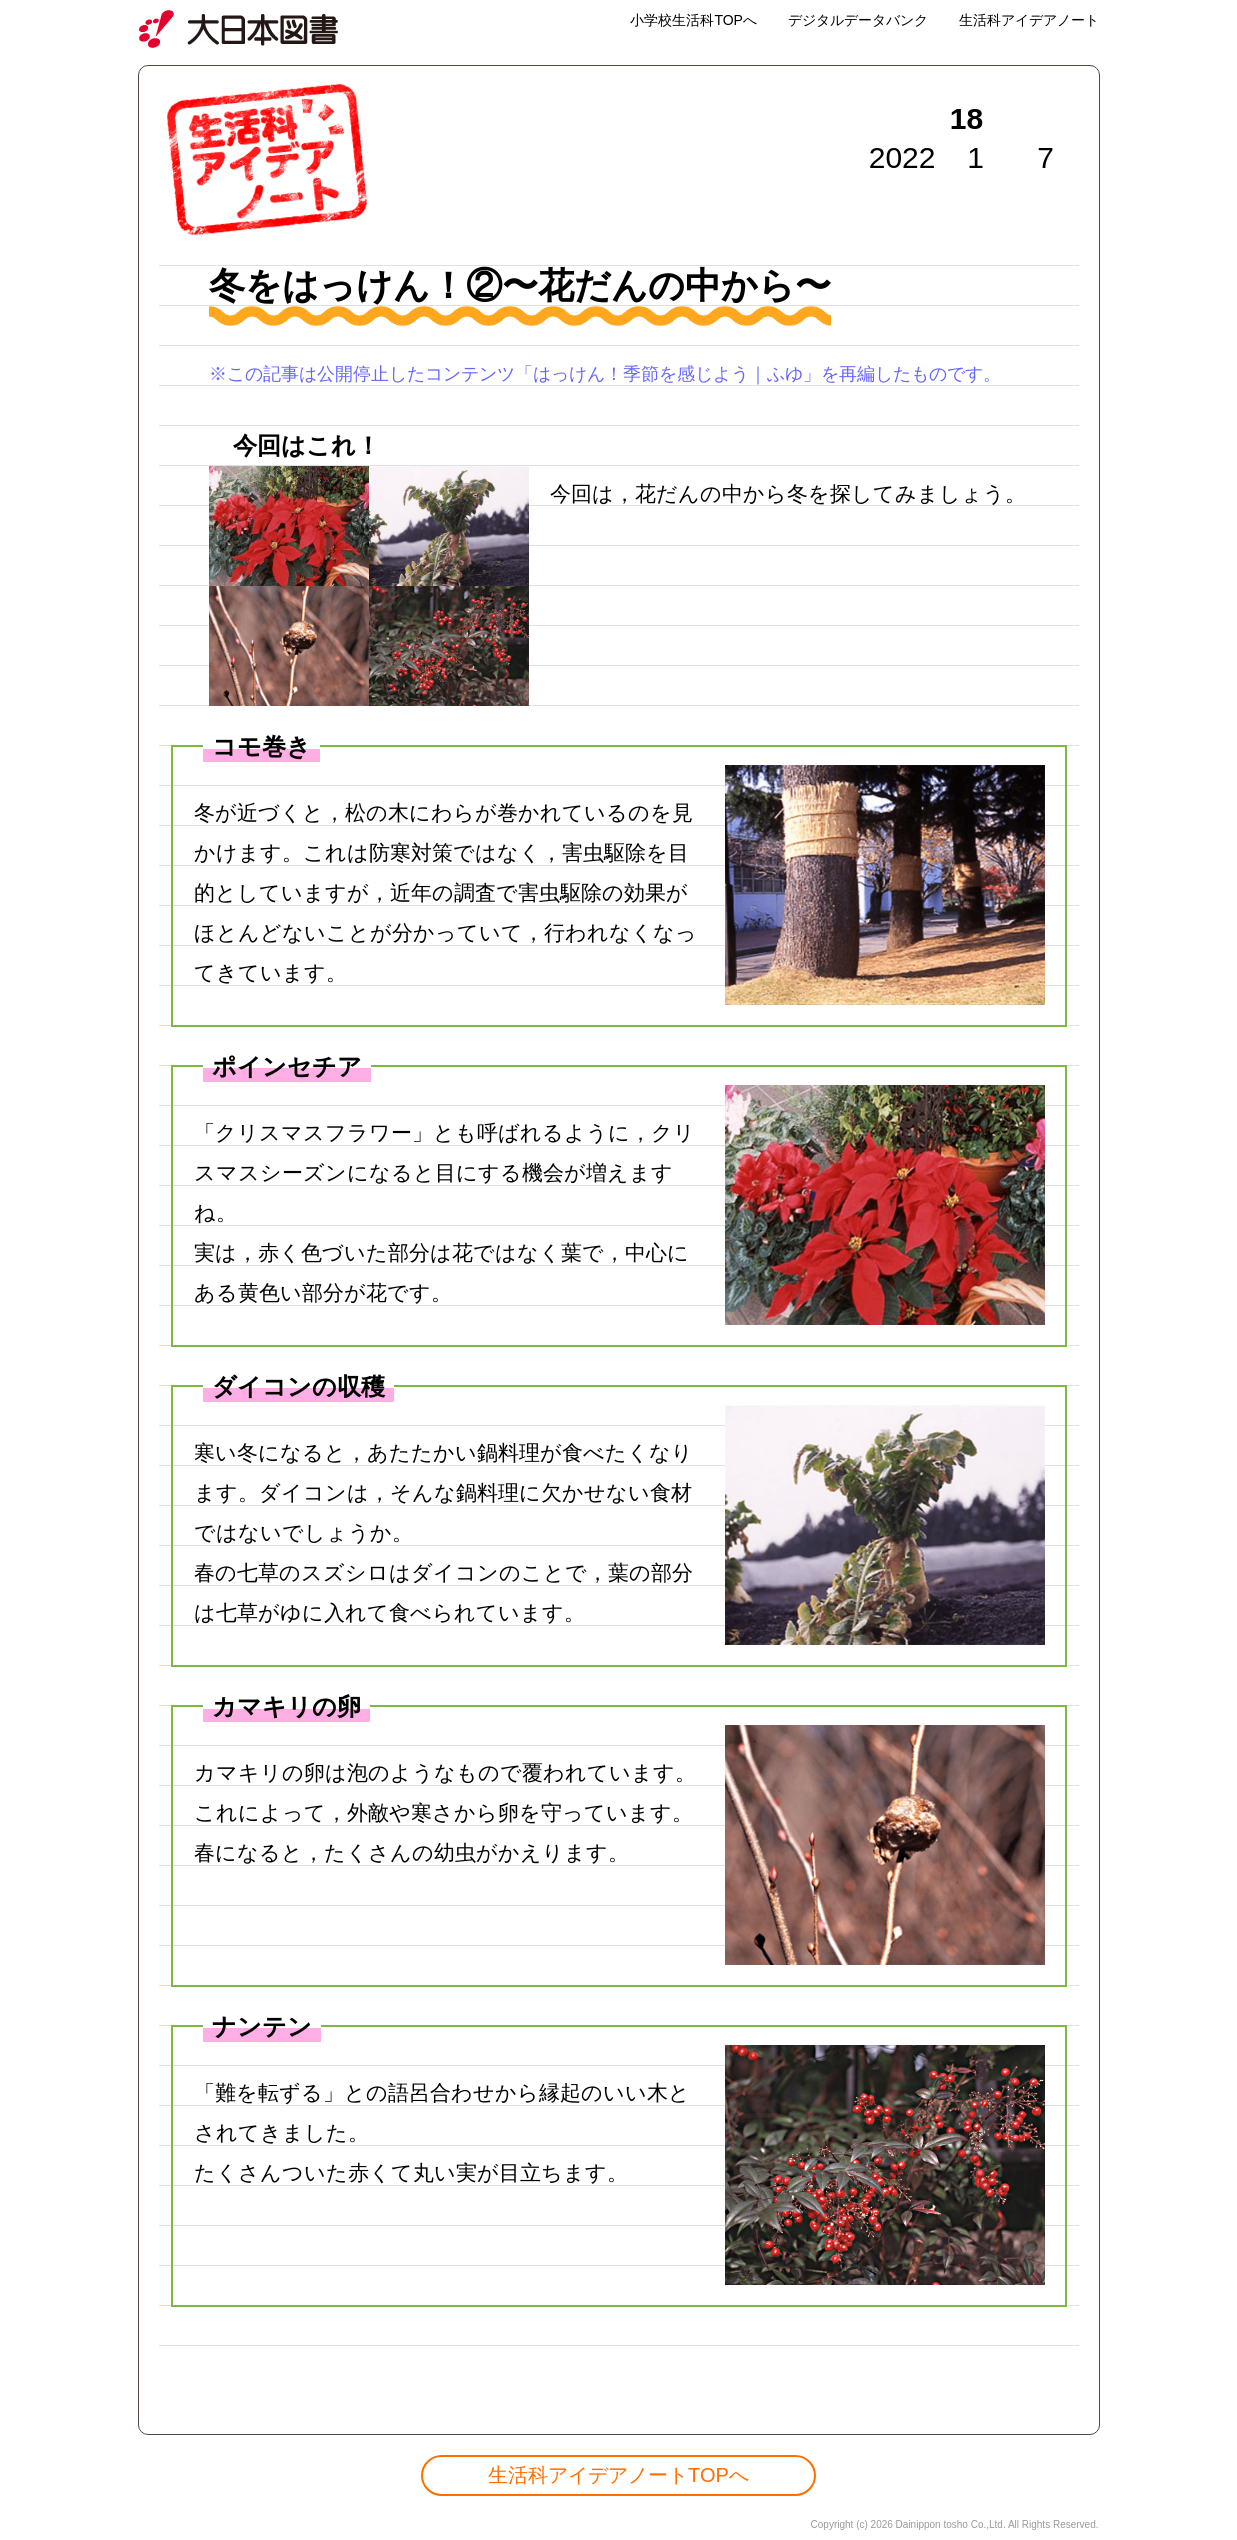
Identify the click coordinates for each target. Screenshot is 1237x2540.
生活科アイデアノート (1029, 20)
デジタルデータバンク (858, 20)
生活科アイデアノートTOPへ (618, 2475)
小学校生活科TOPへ (693, 20)
